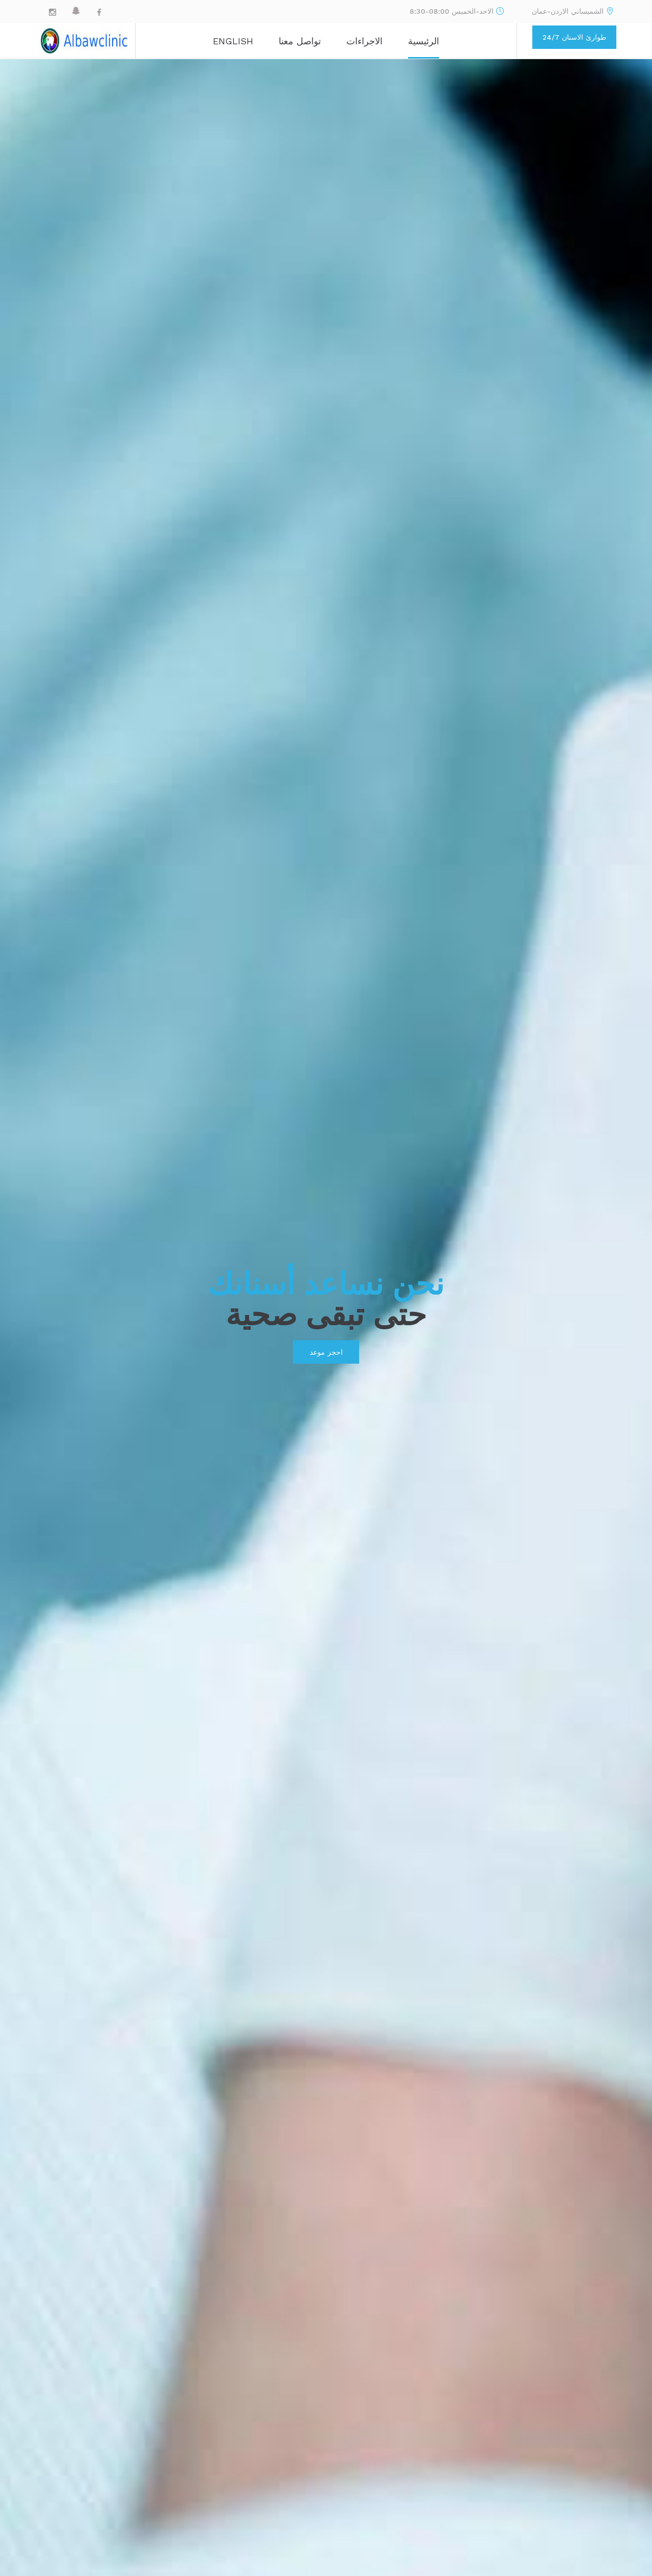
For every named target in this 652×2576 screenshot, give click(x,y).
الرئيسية (423, 41)
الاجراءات (364, 41)
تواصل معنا (300, 41)
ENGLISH (233, 41)
